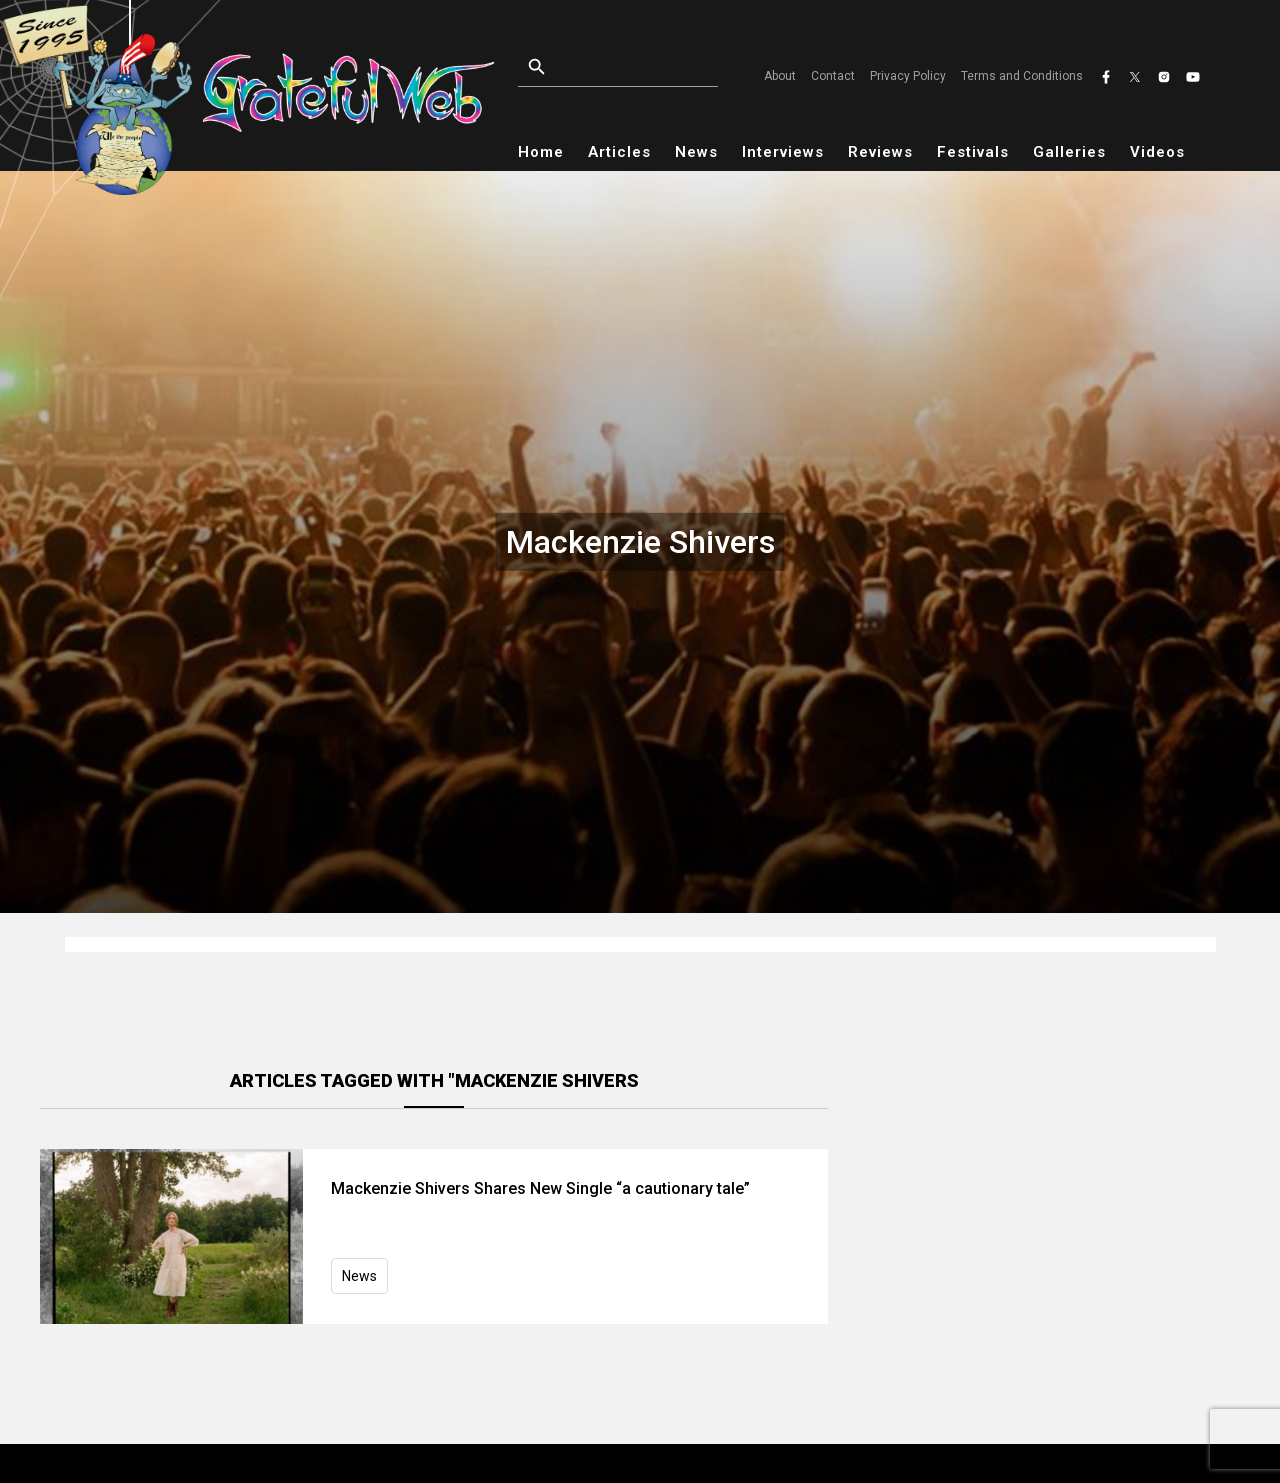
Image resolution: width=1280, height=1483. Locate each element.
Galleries (1069, 152)
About (780, 76)
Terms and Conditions (1022, 76)
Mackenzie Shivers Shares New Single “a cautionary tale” (540, 1188)
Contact (833, 76)
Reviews (880, 152)
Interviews (783, 152)
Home (541, 152)
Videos (1157, 152)
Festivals (973, 152)
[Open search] (623, 67)
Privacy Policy (908, 76)
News (696, 152)
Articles (619, 152)
